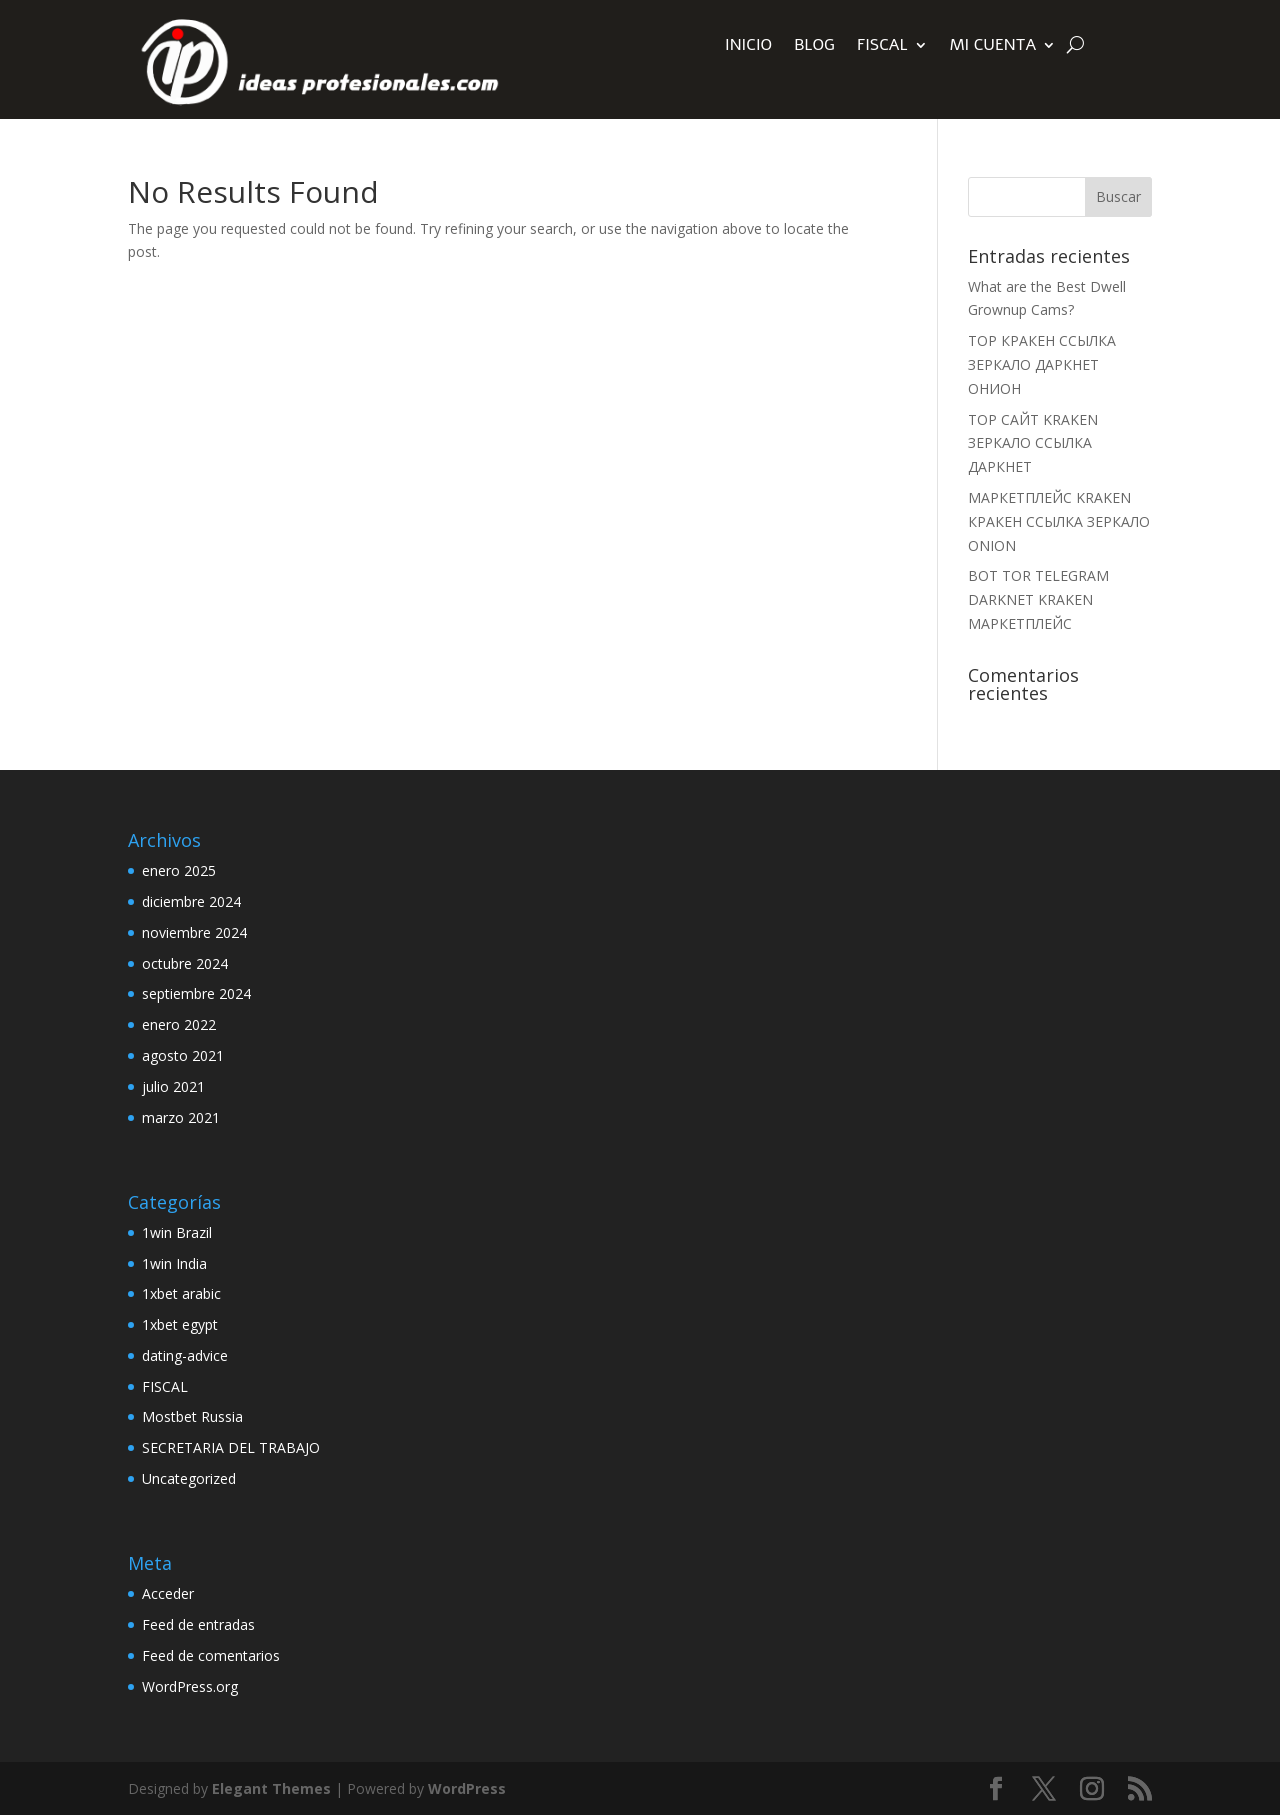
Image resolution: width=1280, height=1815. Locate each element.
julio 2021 (173, 1086)
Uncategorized (189, 1478)
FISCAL (882, 47)
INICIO (748, 47)
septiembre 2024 (196, 993)
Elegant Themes (271, 1788)
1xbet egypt (180, 1324)
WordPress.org (190, 1686)
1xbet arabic (181, 1293)
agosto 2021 (183, 1055)
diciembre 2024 (191, 901)
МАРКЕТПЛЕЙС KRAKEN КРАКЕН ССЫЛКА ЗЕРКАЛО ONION (1059, 521)
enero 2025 (179, 870)
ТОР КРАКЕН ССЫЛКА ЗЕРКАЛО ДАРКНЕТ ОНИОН (1042, 364)
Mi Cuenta (993, 47)
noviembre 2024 (194, 932)
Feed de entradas (198, 1624)
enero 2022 (179, 1024)
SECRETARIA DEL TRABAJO (231, 1447)
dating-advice (185, 1355)
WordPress (467, 1788)
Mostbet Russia (192, 1416)
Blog (814, 47)
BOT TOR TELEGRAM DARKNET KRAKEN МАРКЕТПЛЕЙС (1038, 599)
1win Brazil (177, 1232)
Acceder (168, 1593)
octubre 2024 (185, 963)
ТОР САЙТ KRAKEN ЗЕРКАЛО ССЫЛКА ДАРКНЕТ (1033, 443)
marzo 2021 (181, 1117)
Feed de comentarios (211, 1655)
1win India (174, 1263)
